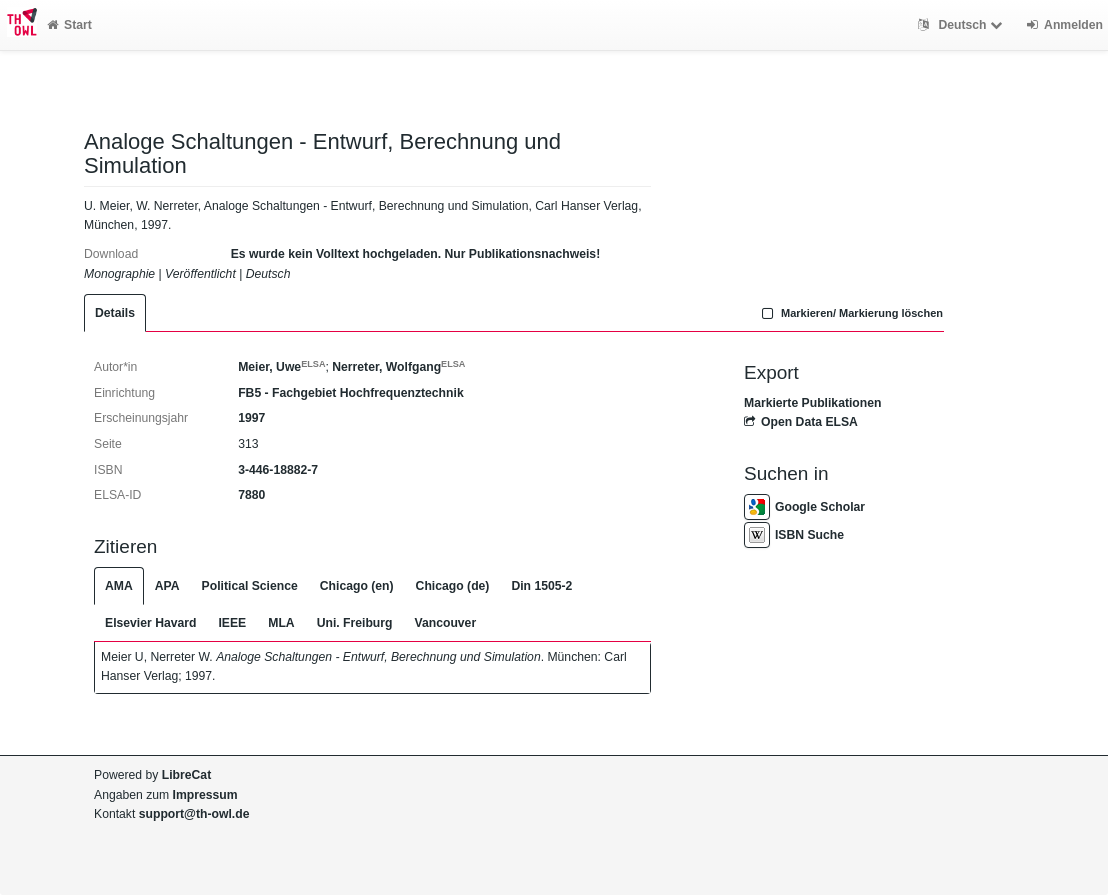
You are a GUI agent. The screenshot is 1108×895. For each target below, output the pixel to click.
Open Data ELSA (801, 422)
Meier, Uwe (281, 367)
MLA (281, 623)
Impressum (205, 795)
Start (69, 25)
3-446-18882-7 (278, 470)
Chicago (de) (453, 586)
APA (167, 586)
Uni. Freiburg (355, 623)
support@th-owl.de (194, 814)
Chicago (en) (357, 586)
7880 (251, 495)
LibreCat (186, 775)
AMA (119, 586)
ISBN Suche (794, 535)
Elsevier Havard (150, 623)
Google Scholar (804, 507)
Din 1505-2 (541, 586)
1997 (251, 418)
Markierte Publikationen (812, 403)
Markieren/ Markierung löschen (850, 313)
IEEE (232, 623)
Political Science (250, 586)
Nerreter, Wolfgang (398, 367)
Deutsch (962, 25)
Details (115, 313)
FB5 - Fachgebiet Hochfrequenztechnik (351, 393)
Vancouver (446, 623)
